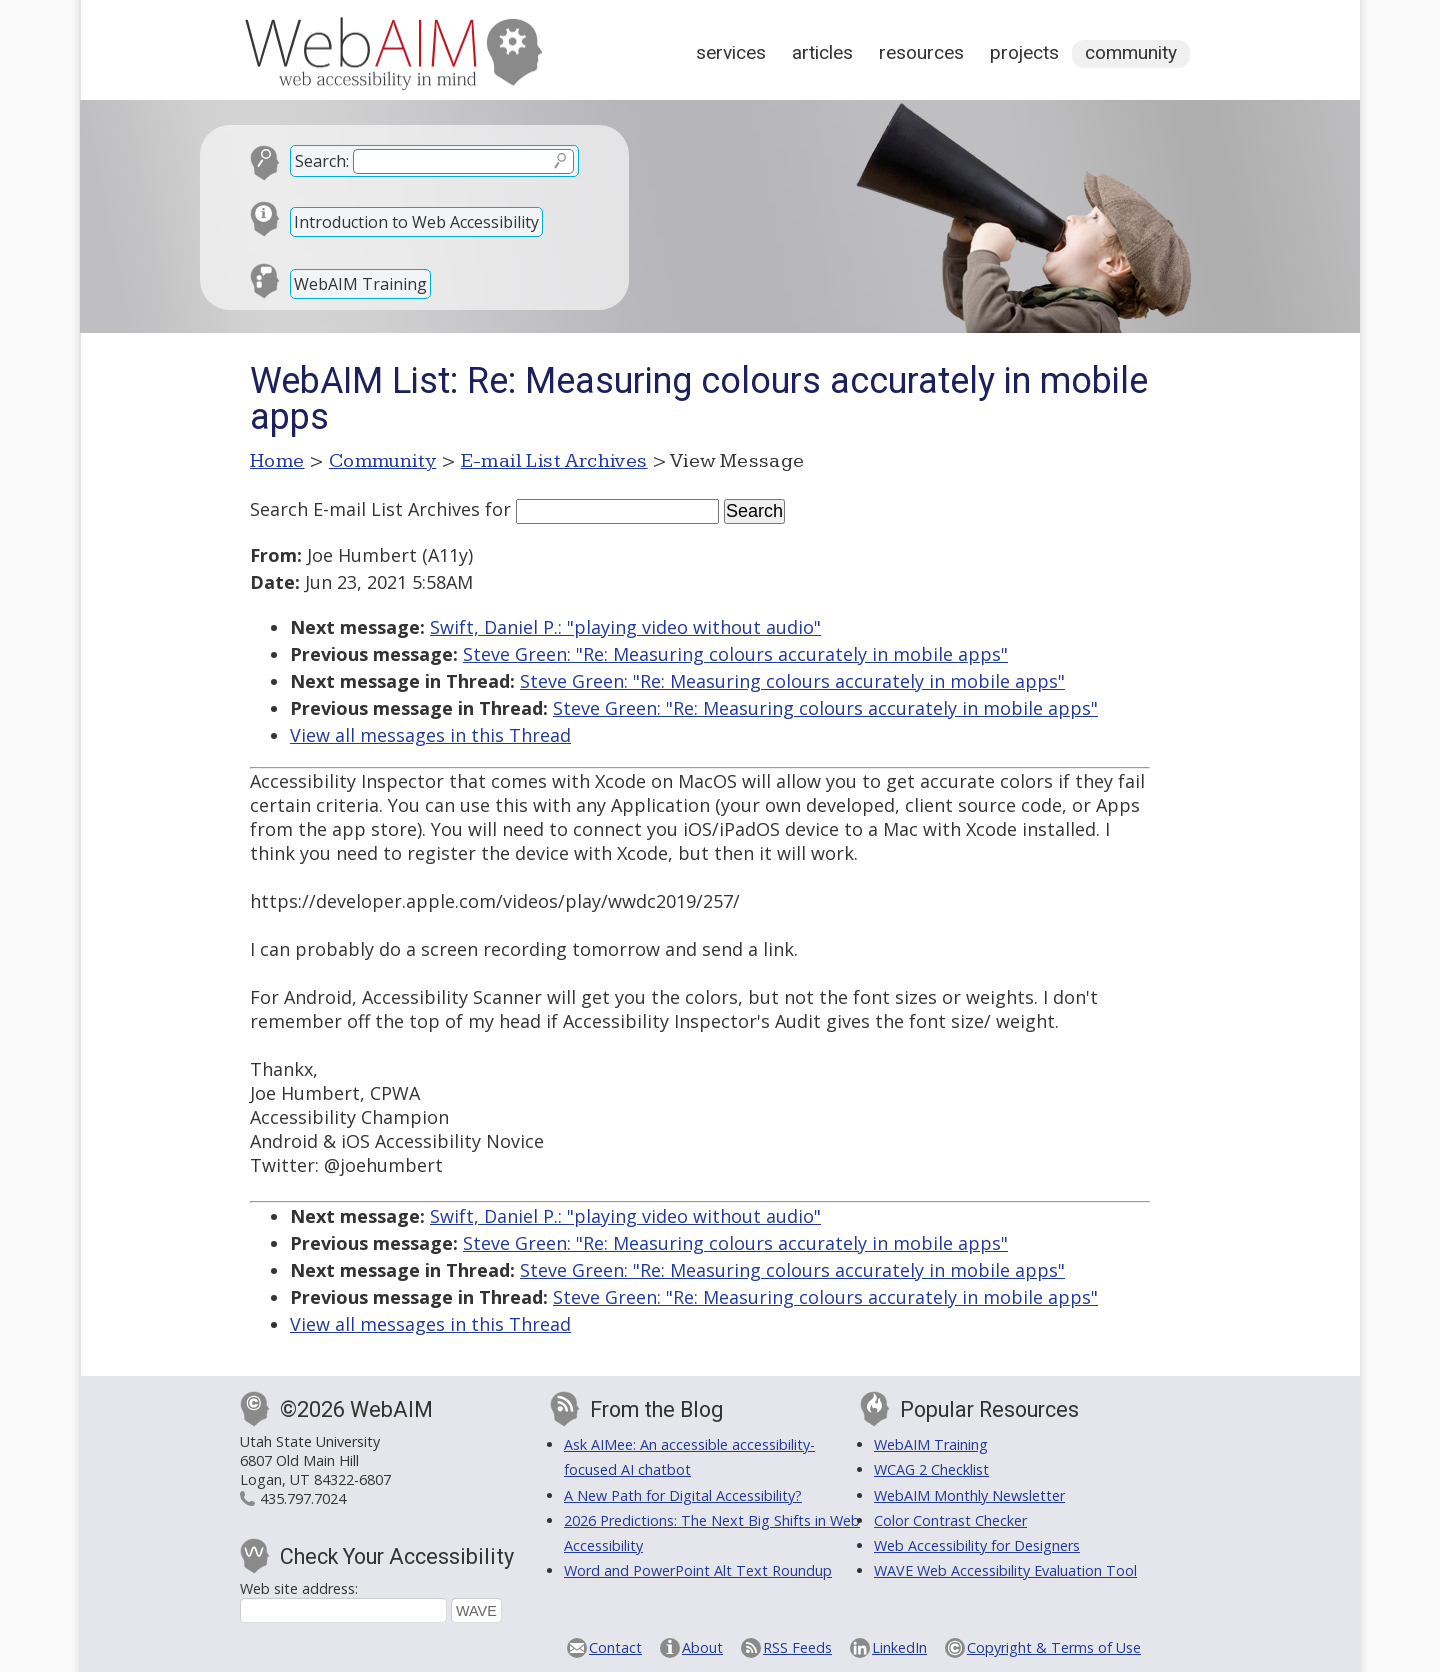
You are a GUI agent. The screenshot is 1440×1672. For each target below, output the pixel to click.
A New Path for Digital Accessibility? (683, 1495)
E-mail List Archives (554, 461)
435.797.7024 (303, 1498)
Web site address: (299, 1588)
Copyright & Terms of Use (1054, 1647)
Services (731, 52)
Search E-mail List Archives (365, 509)
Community (1131, 52)
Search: (322, 161)
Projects (1024, 52)
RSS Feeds (797, 1647)
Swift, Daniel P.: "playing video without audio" (625, 627)
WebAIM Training (360, 284)
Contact (615, 1647)
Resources (921, 52)
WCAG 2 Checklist (931, 1469)
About (702, 1647)
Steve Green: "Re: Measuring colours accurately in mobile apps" (735, 654)
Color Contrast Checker (950, 1520)
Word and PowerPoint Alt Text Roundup (698, 1570)
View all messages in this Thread (430, 735)
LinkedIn (899, 1647)
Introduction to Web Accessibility (416, 222)
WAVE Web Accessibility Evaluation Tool (1005, 1570)
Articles (822, 52)
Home (277, 461)
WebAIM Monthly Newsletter (969, 1495)
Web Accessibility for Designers (977, 1545)
